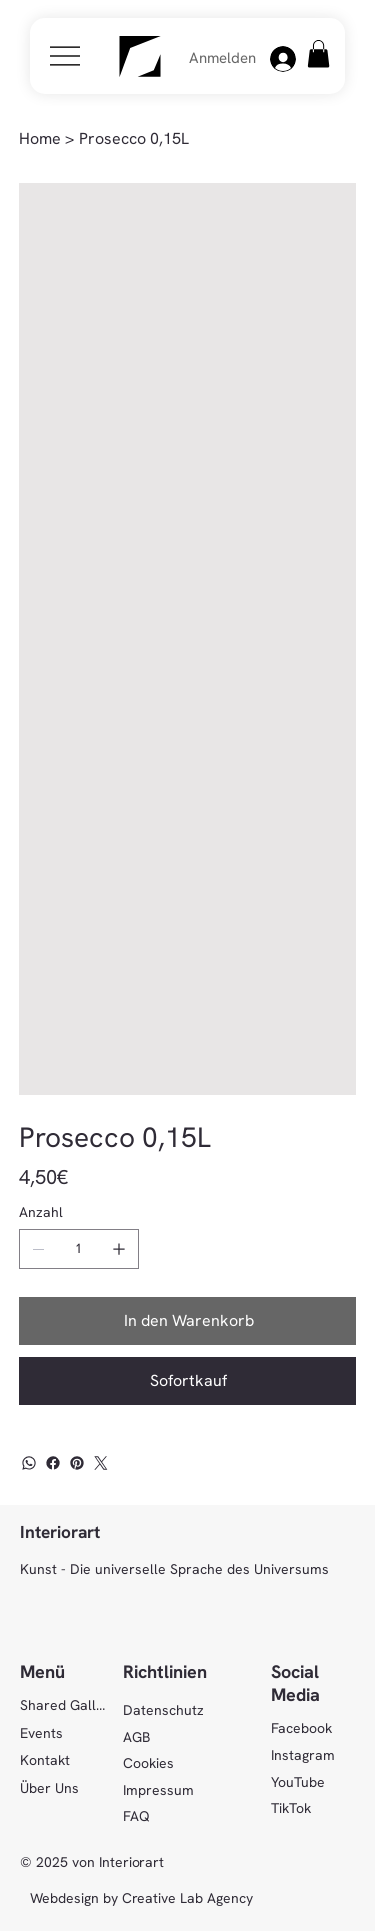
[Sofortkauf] (188, 1381)
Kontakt (45, 1760)
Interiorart (60, 1532)
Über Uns (49, 1788)
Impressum (158, 1790)
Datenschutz (163, 1710)
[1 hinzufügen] (119, 1249)
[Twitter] (101, 1463)
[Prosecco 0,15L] (134, 139)
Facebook (301, 1728)
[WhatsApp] (29, 1463)
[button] (318, 53)
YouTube (298, 1782)
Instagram (303, 1755)
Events (41, 1733)
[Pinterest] (77, 1463)
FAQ (136, 1816)
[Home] (40, 139)
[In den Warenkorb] (188, 1321)
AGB (136, 1737)
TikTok (291, 1808)
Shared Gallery (63, 1705)
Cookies (148, 1763)
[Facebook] (53, 1463)
